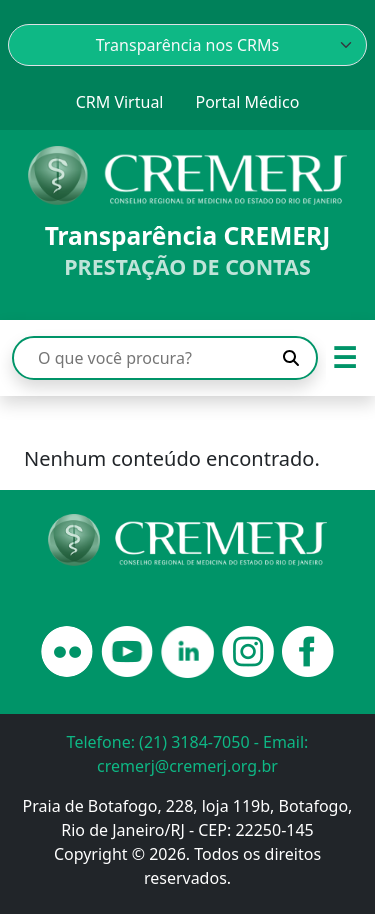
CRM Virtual (120, 102)
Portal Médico (247, 102)
